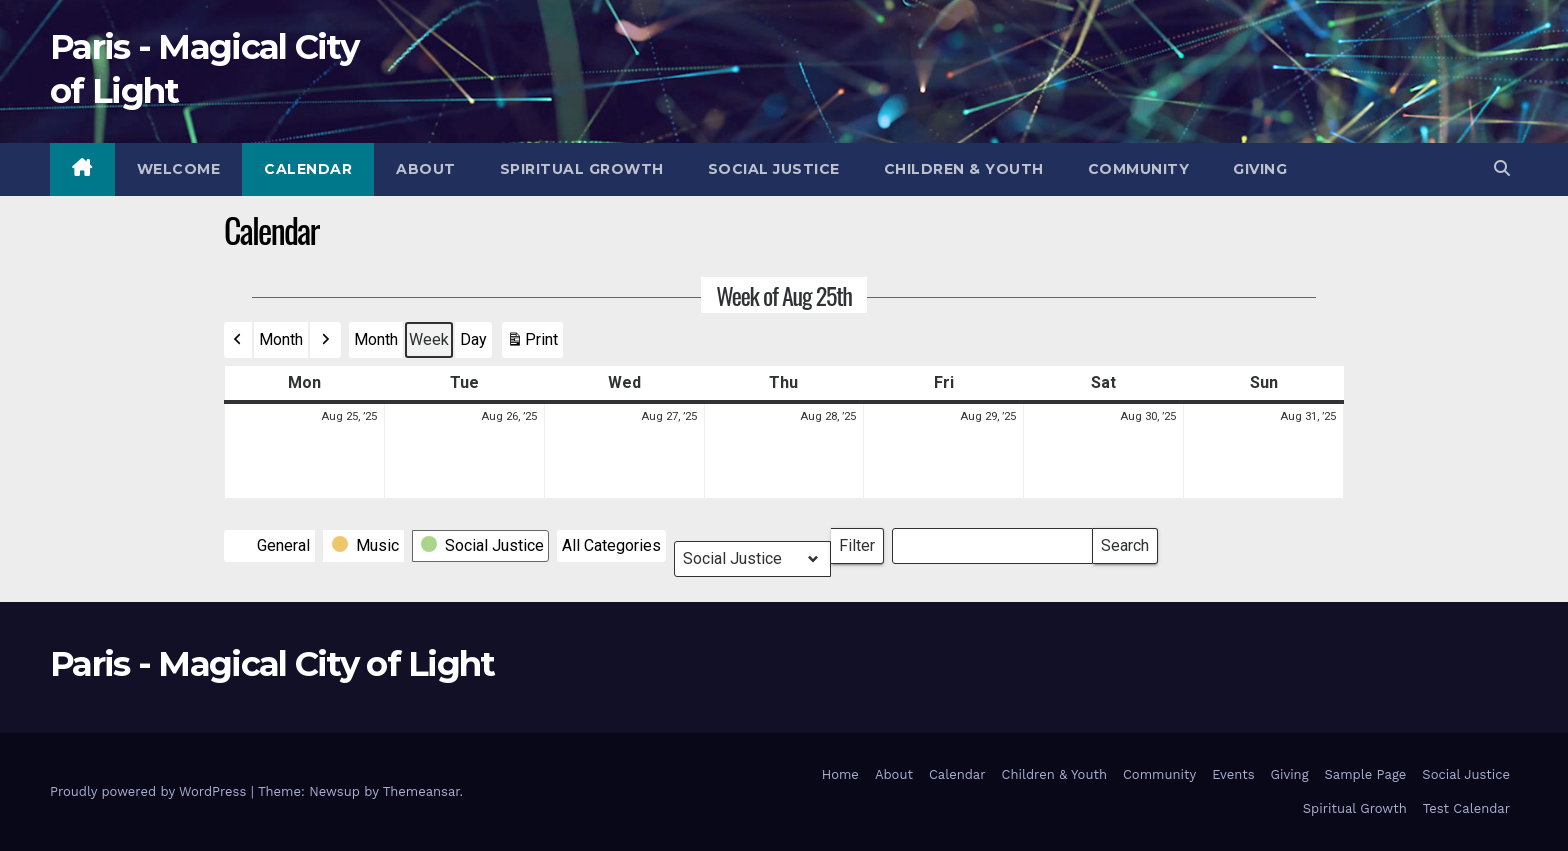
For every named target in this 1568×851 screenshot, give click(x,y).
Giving (1260, 169)
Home (840, 774)
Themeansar (421, 791)
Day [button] (473, 339)
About (426, 169)
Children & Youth (964, 169)
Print (532, 344)
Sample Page (1366, 774)
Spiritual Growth (582, 169)
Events (1233, 774)
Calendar (308, 169)
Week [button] (429, 339)
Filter (861, 541)
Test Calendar (1466, 808)
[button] (1502, 168)
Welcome (179, 169)
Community (1139, 169)
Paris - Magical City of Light (272, 664)
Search (1124, 541)
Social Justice (774, 169)
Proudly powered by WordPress (150, 791)
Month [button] (281, 339)
